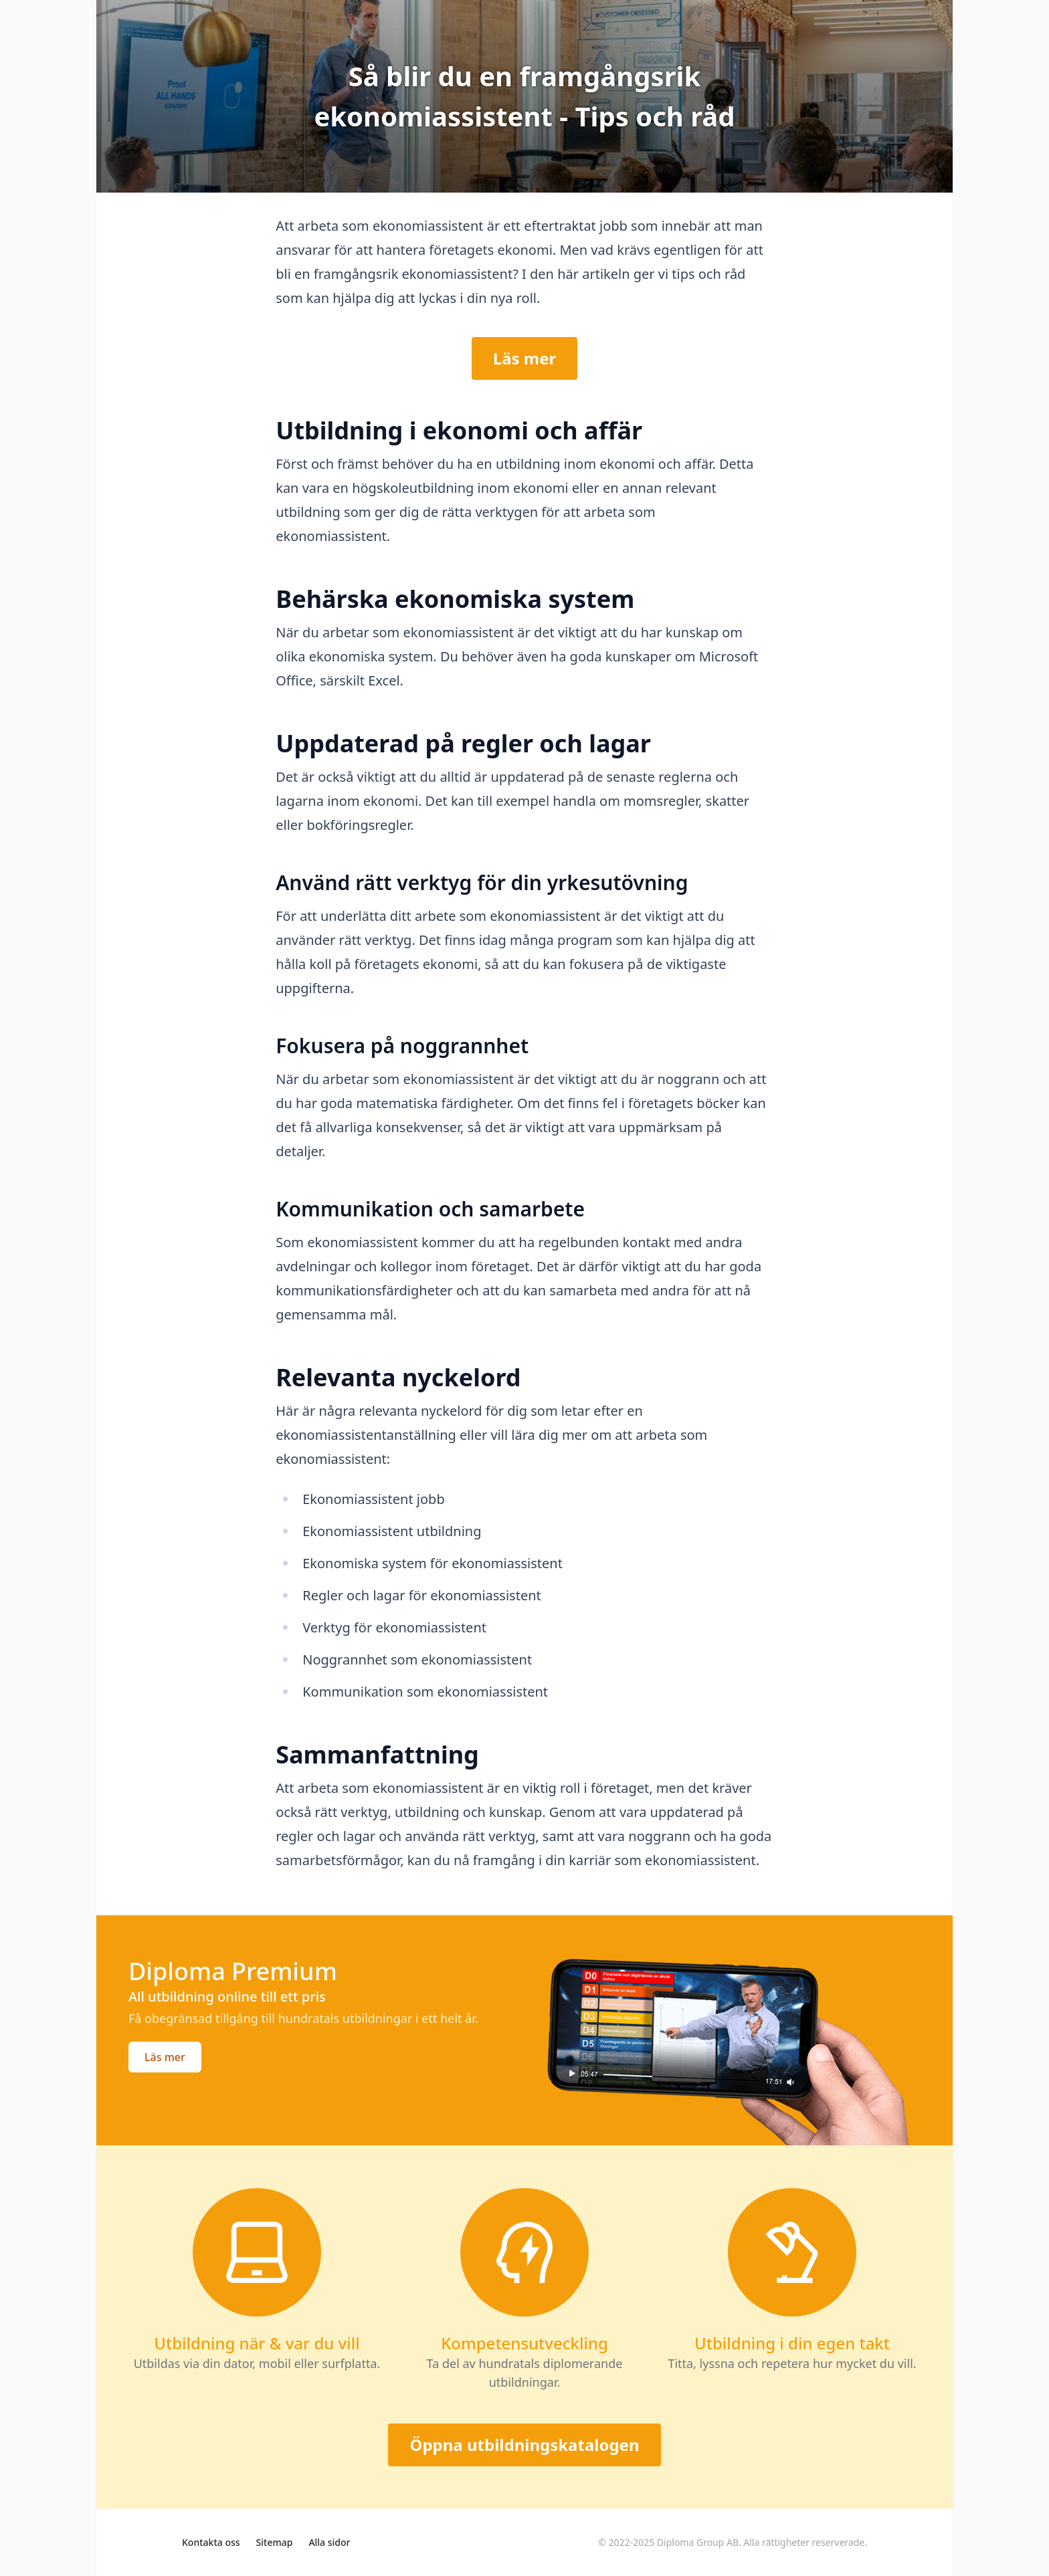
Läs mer (525, 358)
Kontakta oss (211, 2542)
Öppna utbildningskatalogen (524, 2445)
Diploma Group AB (698, 2542)
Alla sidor (329, 2542)
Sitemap (274, 2542)
